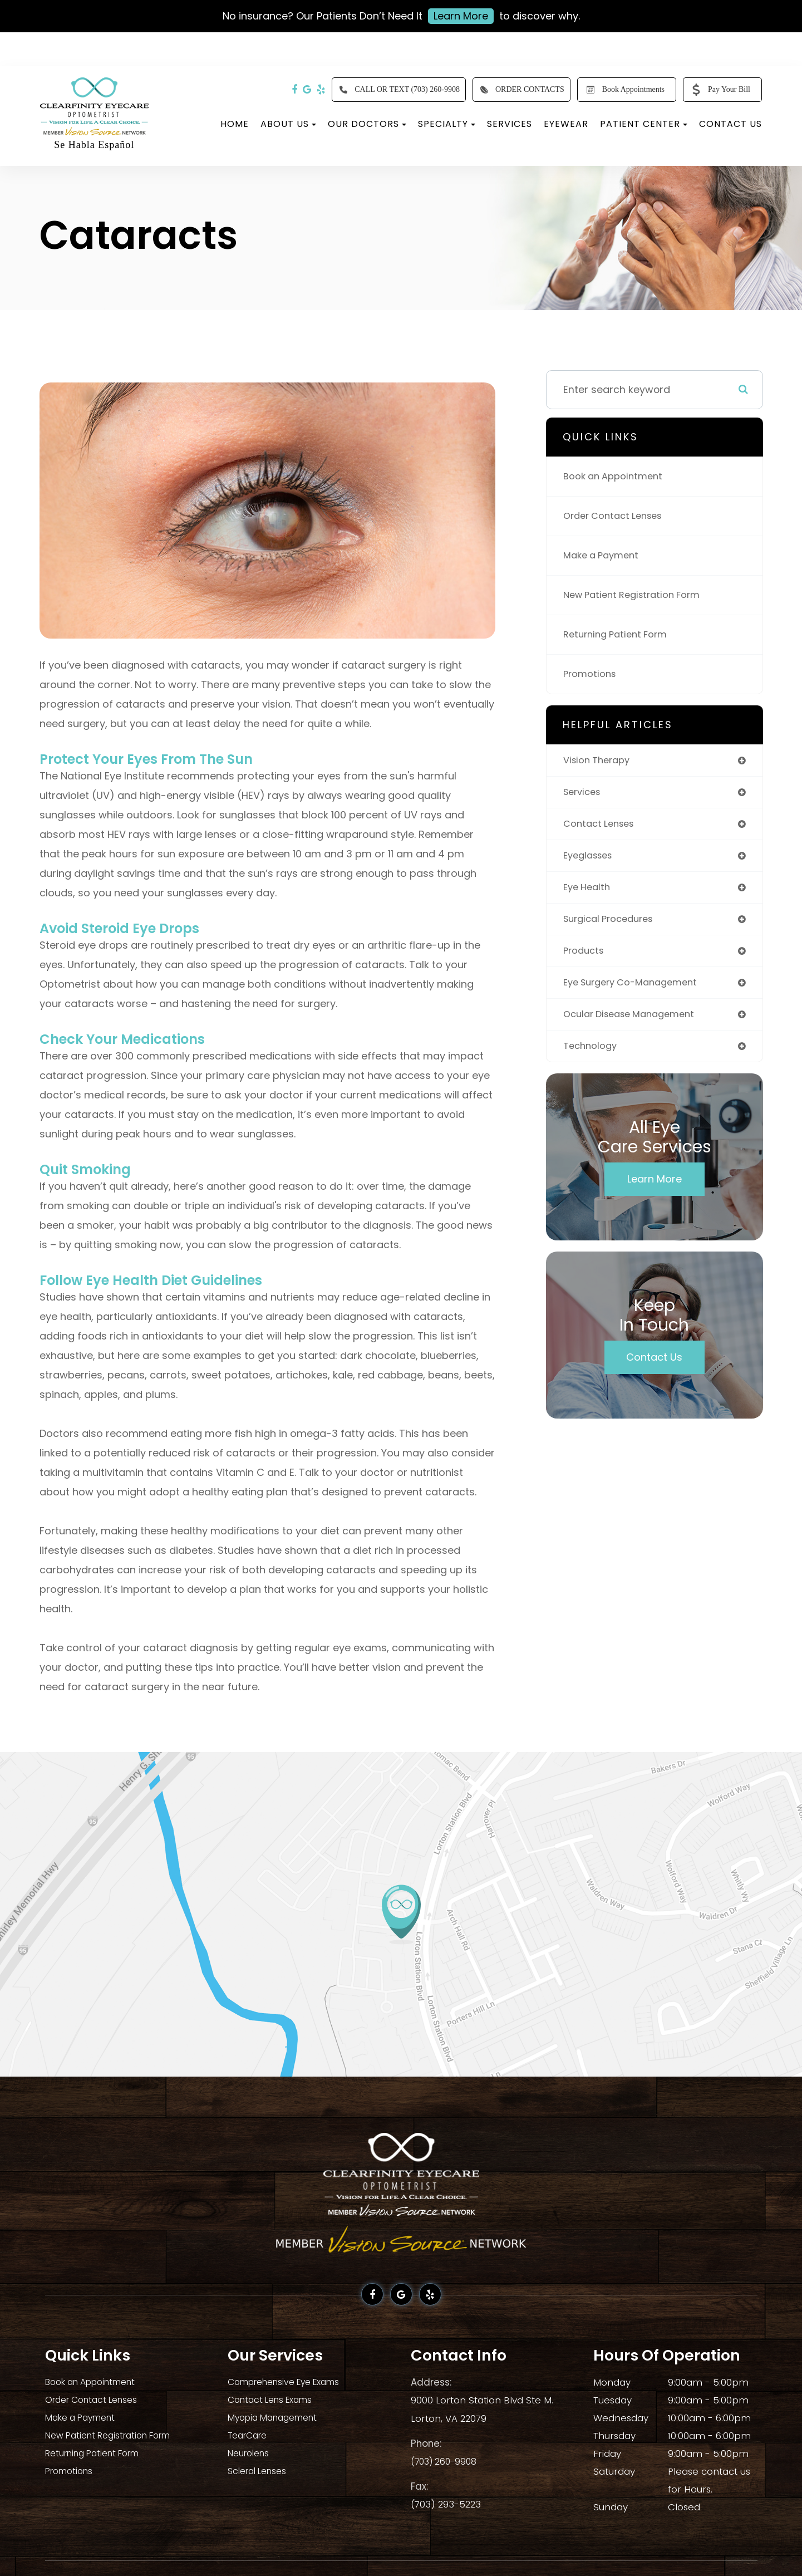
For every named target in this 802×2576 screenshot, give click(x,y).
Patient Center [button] (643, 123)
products (585, 958)
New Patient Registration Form (638, 595)
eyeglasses (590, 859)
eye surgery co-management (637, 991)
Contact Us (730, 123)
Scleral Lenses (261, 2471)
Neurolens (251, 2453)
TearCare (250, 2435)
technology (592, 1056)
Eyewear (566, 123)
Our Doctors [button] (367, 123)
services (584, 794)
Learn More (461, 16)
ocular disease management (635, 1024)
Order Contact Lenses (617, 516)
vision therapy (600, 761)
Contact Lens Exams (275, 2400)
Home (234, 123)
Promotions (592, 674)
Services (509, 123)
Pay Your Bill (719, 90)
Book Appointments (623, 89)
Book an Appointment (617, 476)
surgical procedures (613, 925)
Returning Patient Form (619, 634)
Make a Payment (604, 555)
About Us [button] (288, 123)
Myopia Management (278, 2418)
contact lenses (602, 826)
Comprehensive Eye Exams (291, 2382)
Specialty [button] (446, 123)
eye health (588, 892)
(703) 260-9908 (446, 2460)
